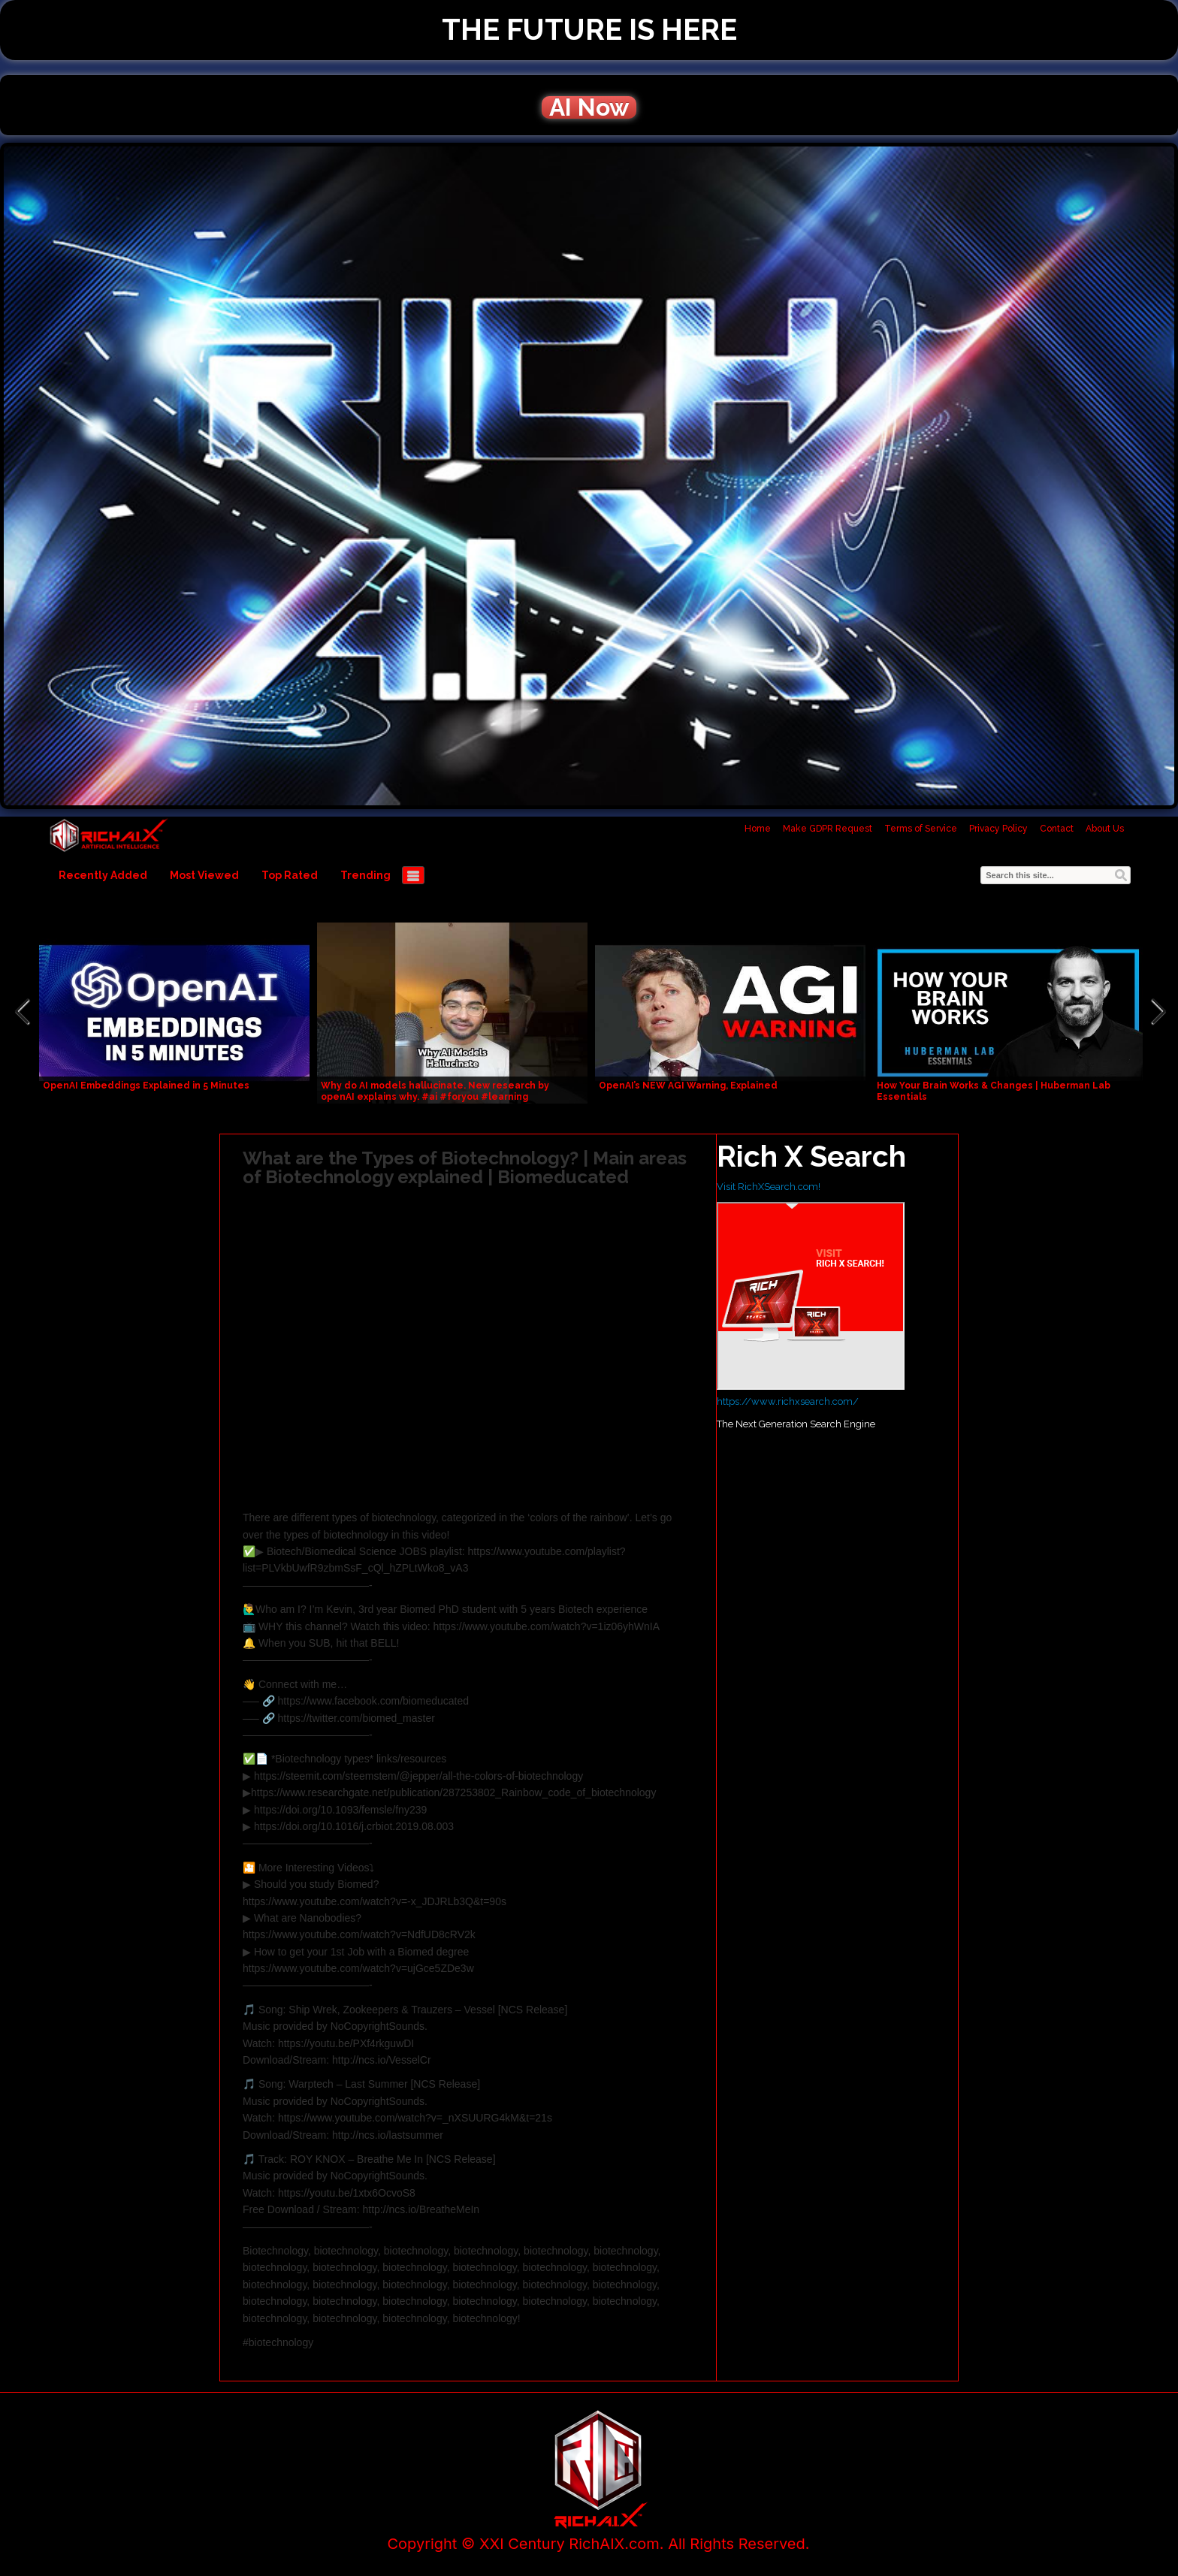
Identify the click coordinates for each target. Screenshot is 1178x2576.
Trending (365, 875)
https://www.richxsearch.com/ (788, 1401)
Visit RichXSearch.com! (768, 1186)
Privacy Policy (998, 828)
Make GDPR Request (827, 828)
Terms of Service (920, 828)
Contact (1057, 828)
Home (758, 828)
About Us (1105, 828)
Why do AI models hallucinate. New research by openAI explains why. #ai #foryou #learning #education (435, 1096)
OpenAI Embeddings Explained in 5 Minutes (146, 1085)
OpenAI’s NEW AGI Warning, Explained (688, 1085)
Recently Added (103, 875)
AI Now (589, 107)
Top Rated (289, 875)
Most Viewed (204, 875)
